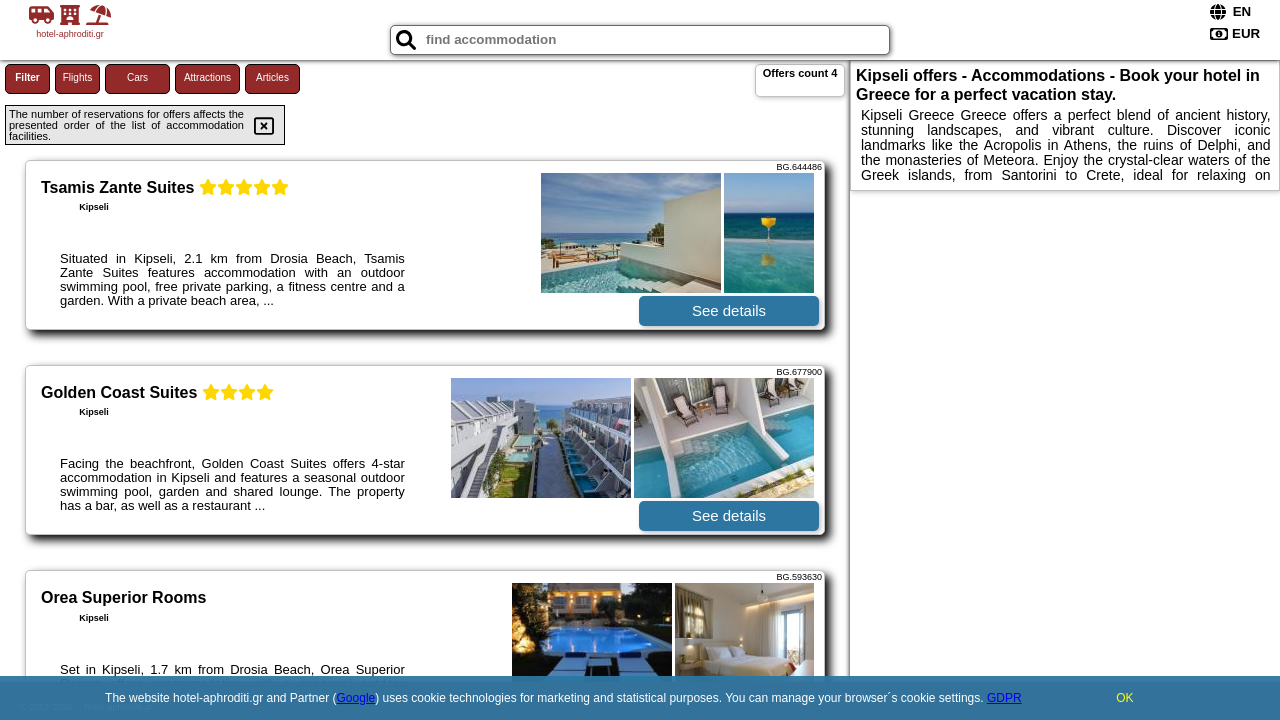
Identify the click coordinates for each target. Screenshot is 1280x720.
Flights (77, 77)
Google (356, 698)
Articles (272, 77)
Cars (137, 77)
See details (729, 310)
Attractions (207, 77)
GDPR (1004, 698)
